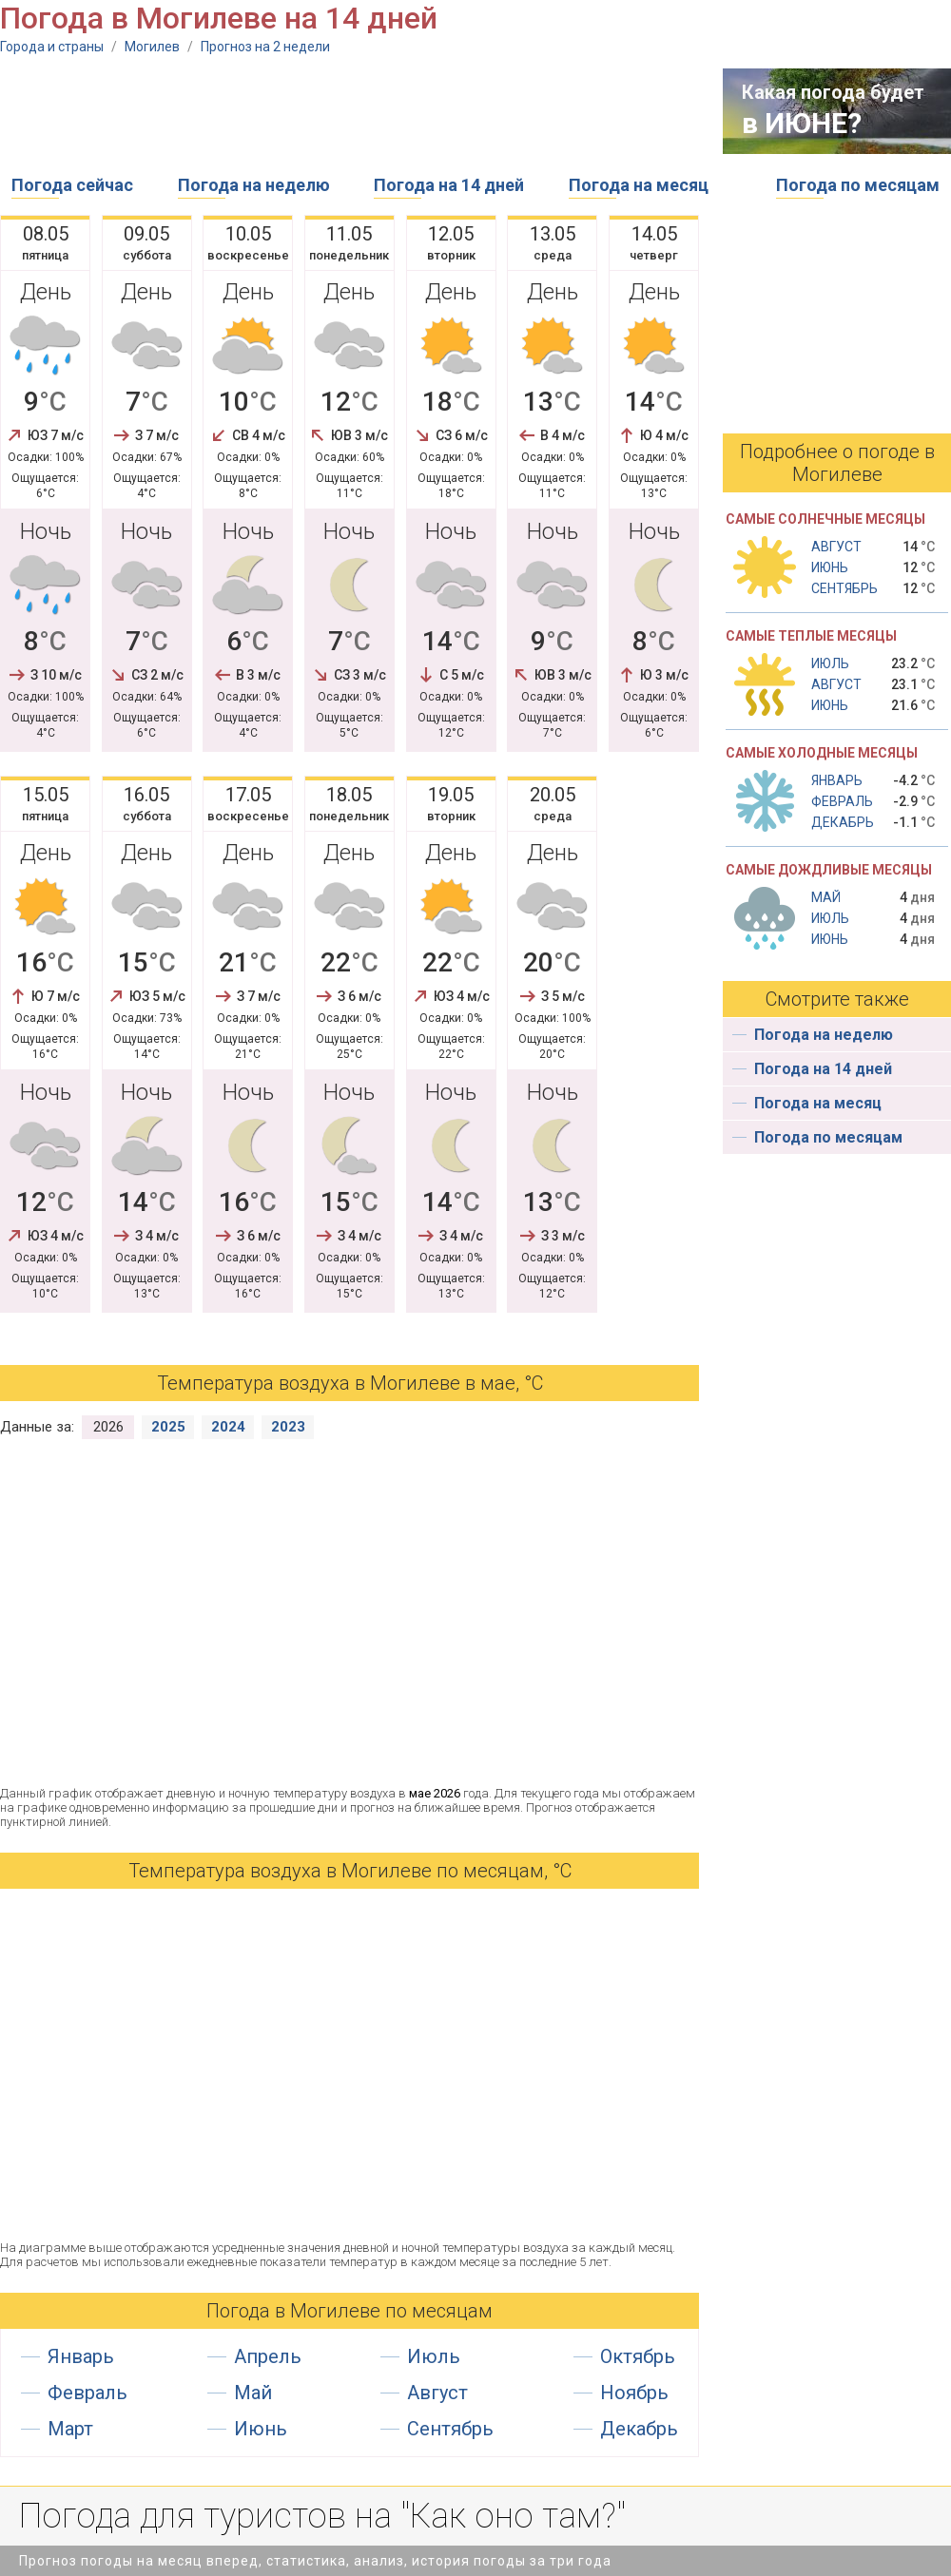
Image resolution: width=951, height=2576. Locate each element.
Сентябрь (450, 2428)
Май (253, 2392)
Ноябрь (634, 2392)
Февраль (87, 2392)
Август (437, 2392)
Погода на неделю (254, 185)
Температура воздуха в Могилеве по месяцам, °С (350, 1870)
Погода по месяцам (858, 185)
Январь (81, 2356)
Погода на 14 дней (449, 185)
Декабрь (639, 2428)
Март (70, 2428)
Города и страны (52, 46)
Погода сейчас (72, 185)
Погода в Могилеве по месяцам (349, 2310)
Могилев (152, 46)
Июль (433, 2356)
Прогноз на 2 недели (265, 46)
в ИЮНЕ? (802, 123)
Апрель (267, 2356)
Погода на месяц (638, 185)
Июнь (260, 2428)
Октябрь (637, 2356)
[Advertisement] (346, 111)
